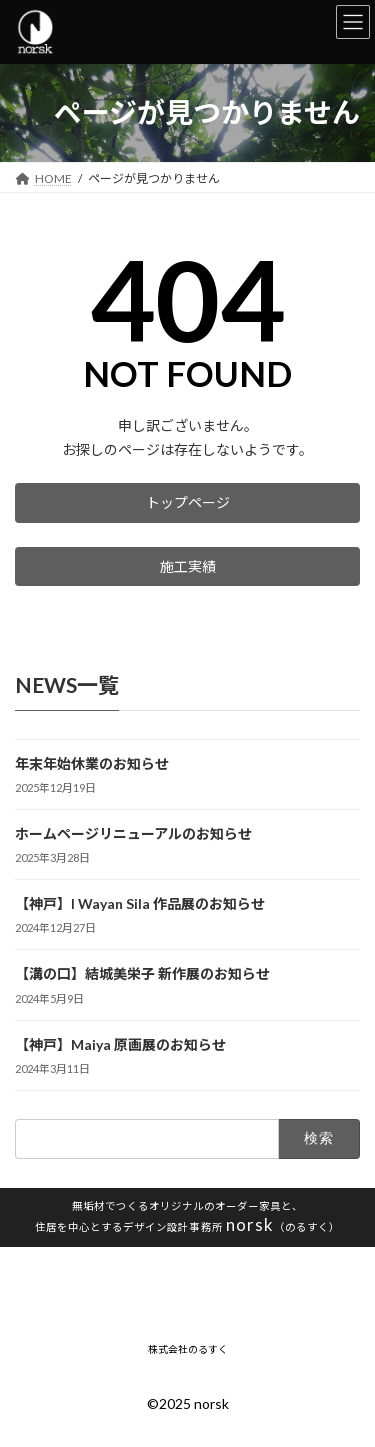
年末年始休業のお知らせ (92, 763)
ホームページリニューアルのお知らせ (133, 834)
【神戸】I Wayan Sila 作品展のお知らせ (140, 904)
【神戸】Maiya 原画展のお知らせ (120, 1044)
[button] (187, 503)
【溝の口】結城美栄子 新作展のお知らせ (142, 974)
